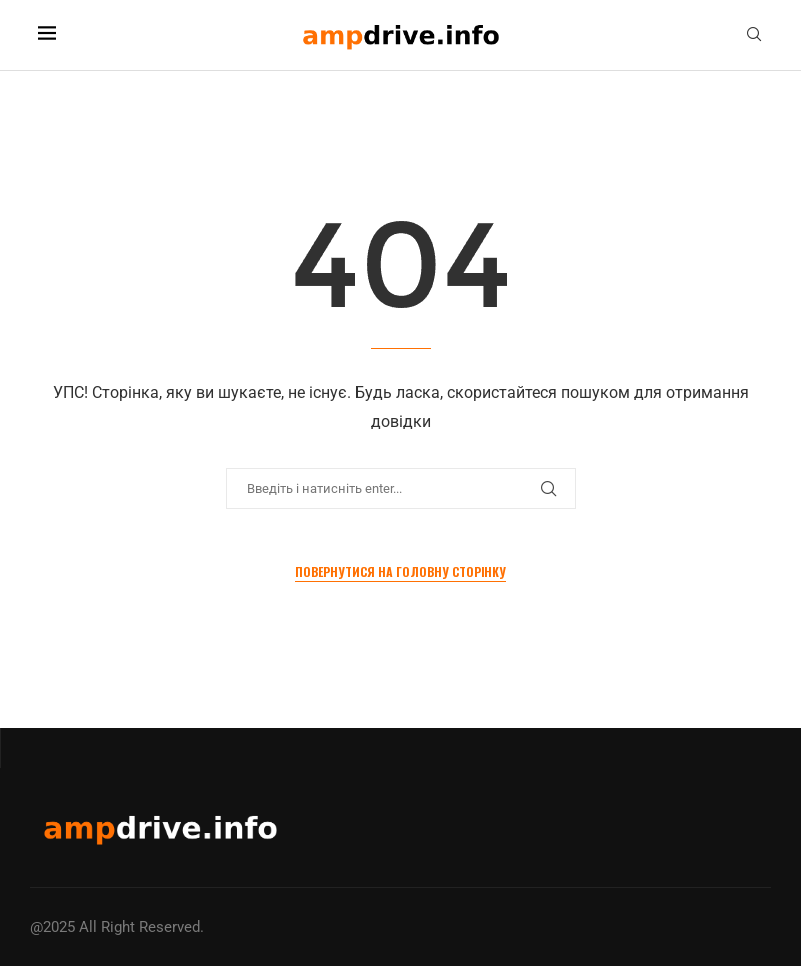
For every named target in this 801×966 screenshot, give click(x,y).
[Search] (754, 35)
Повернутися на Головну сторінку (400, 571)
